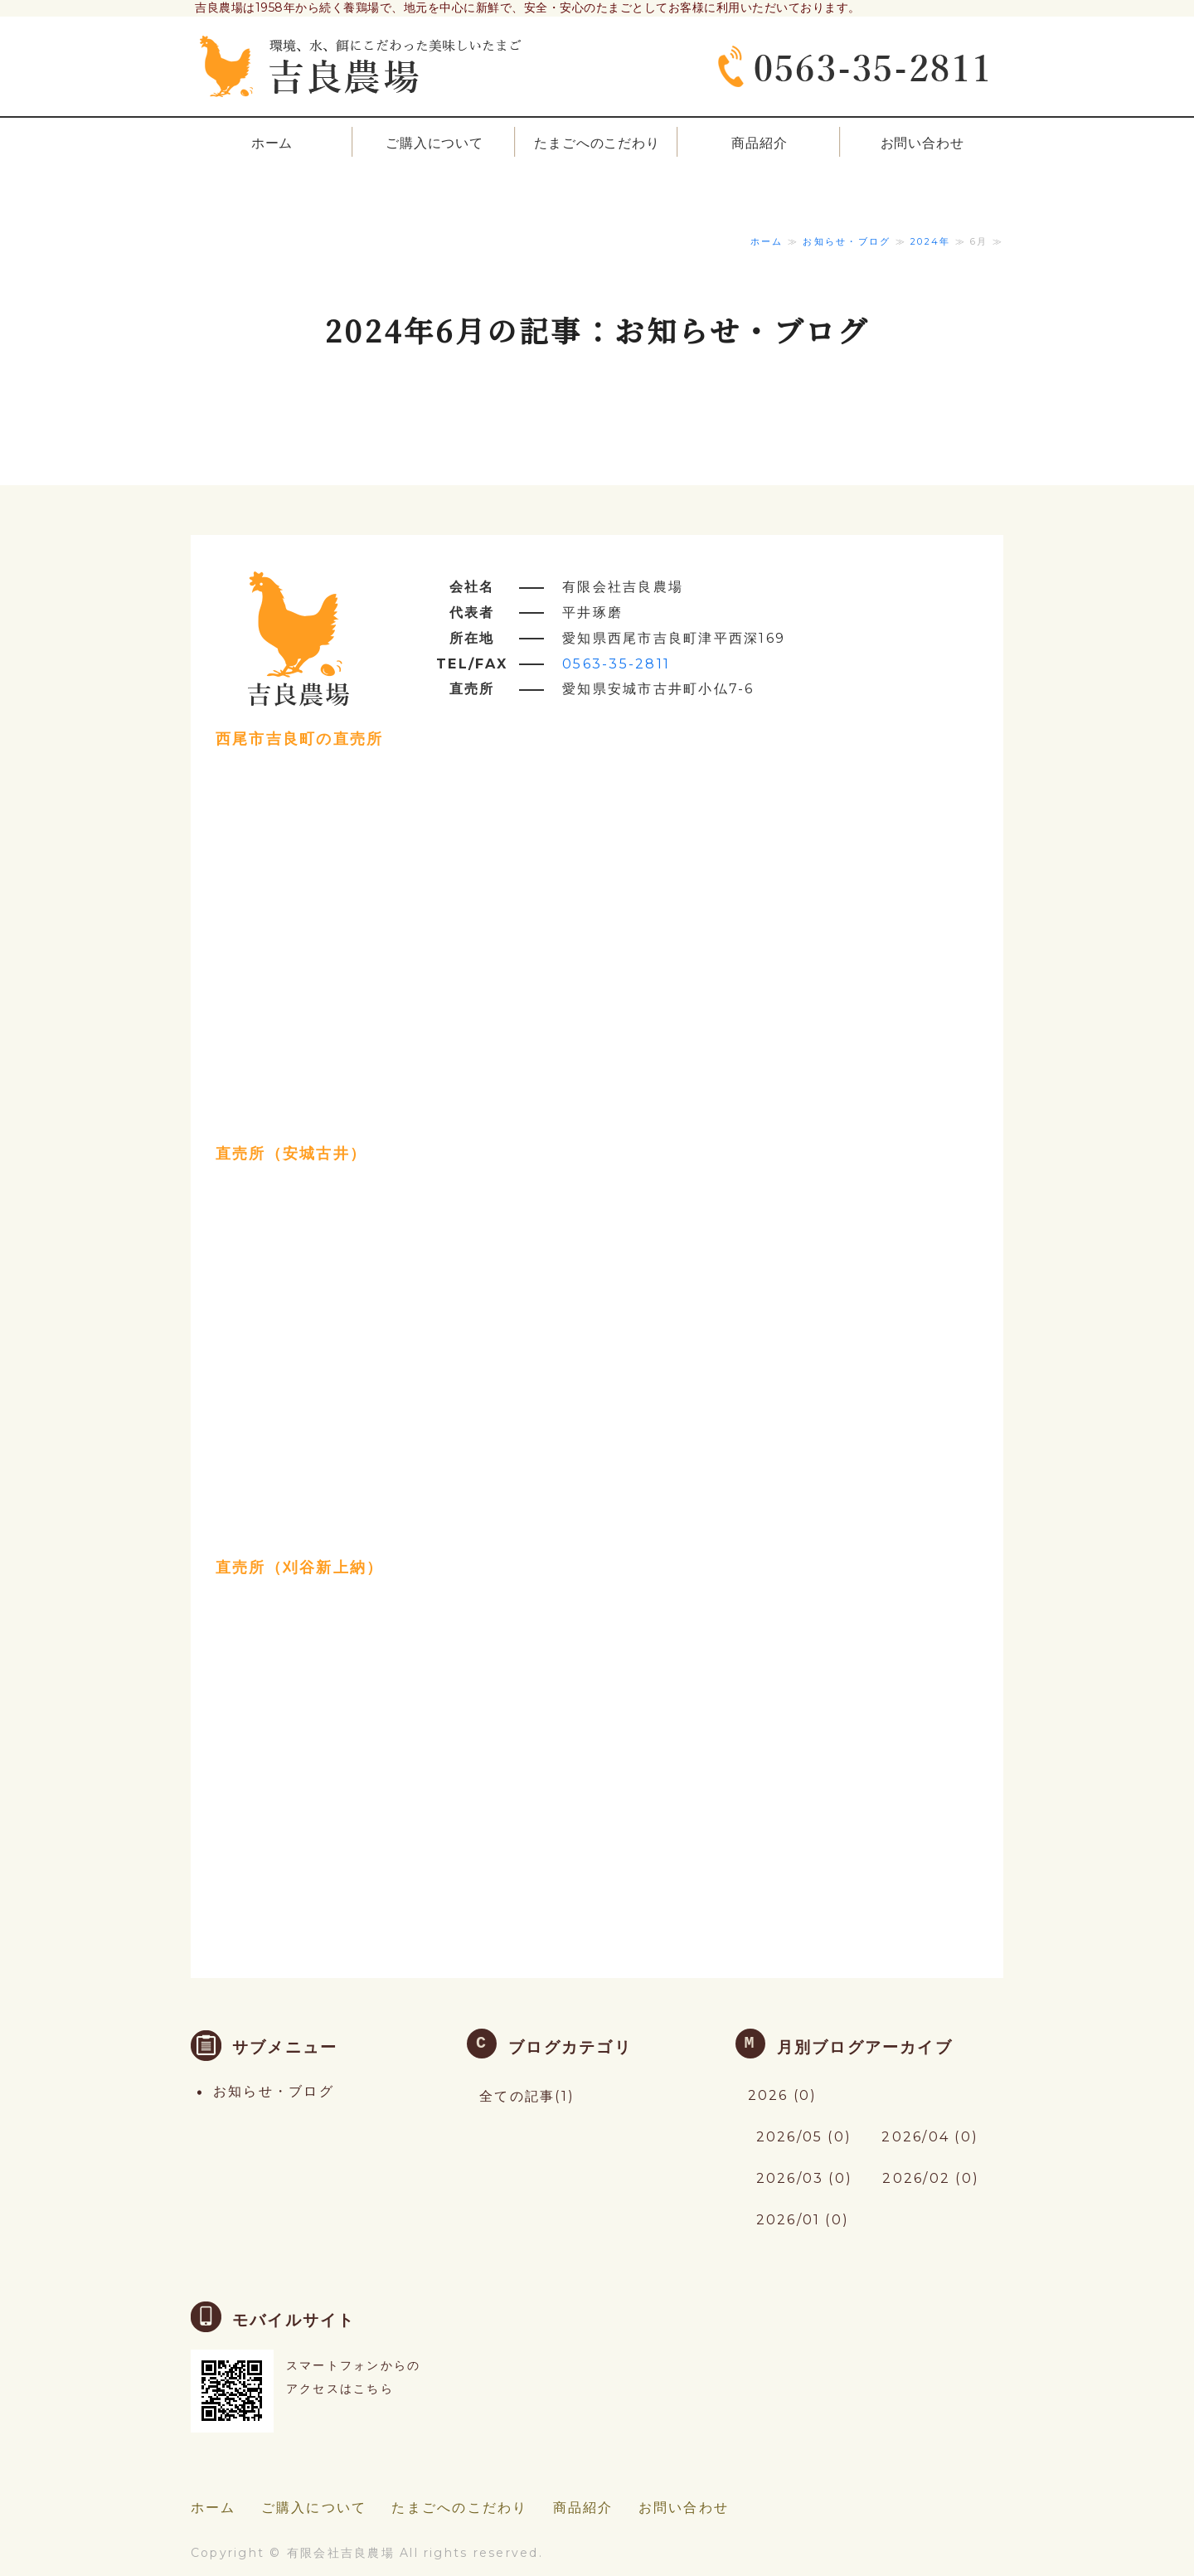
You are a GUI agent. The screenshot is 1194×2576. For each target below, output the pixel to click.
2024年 (930, 241)
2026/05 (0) (804, 2137)
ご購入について (434, 143)
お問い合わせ (922, 143)
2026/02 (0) (930, 2178)
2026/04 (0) (929, 2137)
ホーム (272, 143)
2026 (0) (783, 2095)
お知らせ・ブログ (847, 241)
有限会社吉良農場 (341, 2552)
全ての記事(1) (527, 2096)
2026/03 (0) (804, 2178)
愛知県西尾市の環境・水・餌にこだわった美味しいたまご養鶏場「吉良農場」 (361, 58)
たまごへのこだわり (596, 143)
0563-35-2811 (616, 664)
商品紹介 (759, 143)
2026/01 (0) (803, 2220)
